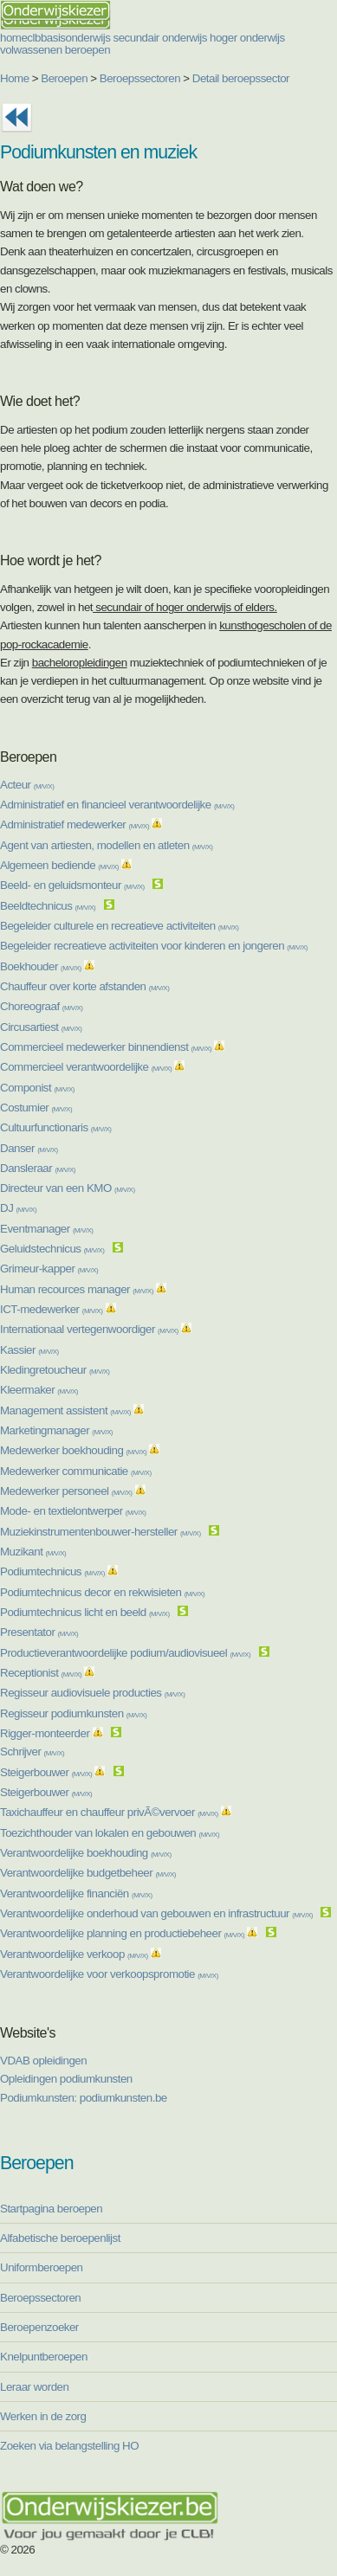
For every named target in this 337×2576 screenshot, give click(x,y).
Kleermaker (39, 1389)
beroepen (87, 49)
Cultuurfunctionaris (55, 1127)
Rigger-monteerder (44, 1733)
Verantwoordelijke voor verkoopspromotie (109, 1973)
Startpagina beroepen (51, 2208)
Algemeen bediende (59, 865)
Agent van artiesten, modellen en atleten (106, 845)
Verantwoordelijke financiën (76, 1893)
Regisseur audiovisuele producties (92, 1692)
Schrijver (32, 1751)
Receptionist (40, 1672)
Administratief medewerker (74, 824)
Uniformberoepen (41, 2267)
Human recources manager (76, 1289)
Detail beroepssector (240, 78)
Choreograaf (41, 1006)
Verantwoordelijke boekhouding (86, 1852)
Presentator (39, 1632)
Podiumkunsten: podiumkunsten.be (83, 2097)
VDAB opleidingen (43, 2060)
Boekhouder (40, 966)
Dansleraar (37, 1168)
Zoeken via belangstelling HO (69, 2445)
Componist (37, 1087)
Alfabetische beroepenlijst (60, 2237)
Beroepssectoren (140, 78)
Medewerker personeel (66, 1490)
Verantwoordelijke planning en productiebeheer (122, 1933)
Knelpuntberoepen (43, 2356)
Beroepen (64, 78)
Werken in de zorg (43, 2416)
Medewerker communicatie (76, 1471)
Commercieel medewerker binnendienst (105, 1046)
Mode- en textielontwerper (73, 1510)
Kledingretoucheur (55, 1369)
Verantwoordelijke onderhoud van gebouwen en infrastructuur (156, 1913)
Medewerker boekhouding (73, 1450)
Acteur (27, 784)
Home (14, 78)
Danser (29, 1148)
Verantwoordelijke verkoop (74, 1954)
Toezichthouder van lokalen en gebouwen (109, 1832)
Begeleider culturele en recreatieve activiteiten (119, 925)
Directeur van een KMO (67, 1188)
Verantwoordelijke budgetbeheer (88, 1872)
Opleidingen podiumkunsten (66, 2078)
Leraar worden (34, 2386)
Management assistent (65, 1410)
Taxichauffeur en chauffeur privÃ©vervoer (109, 1812)
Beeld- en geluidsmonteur (72, 885)
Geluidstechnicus (52, 1248)
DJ (18, 1207)
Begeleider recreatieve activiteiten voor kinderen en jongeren (154, 945)
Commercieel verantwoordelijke (86, 1066)
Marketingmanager (56, 1430)
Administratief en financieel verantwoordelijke (117, 804)
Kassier (29, 1349)
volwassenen (31, 49)
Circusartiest (40, 1027)
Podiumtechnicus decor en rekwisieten (102, 1592)
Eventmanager (47, 1228)
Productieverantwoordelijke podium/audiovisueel (125, 1652)
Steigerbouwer (46, 1772)
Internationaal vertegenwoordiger (89, 1329)
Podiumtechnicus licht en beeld (85, 1612)
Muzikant (33, 1551)
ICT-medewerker (51, 1309)
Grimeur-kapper (49, 1268)
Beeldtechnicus (47, 905)
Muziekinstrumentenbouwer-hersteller (100, 1531)
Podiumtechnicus (52, 1571)
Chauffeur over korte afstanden (84, 986)
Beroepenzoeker (39, 2327)
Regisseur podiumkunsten (73, 1713)
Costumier (36, 1107)
